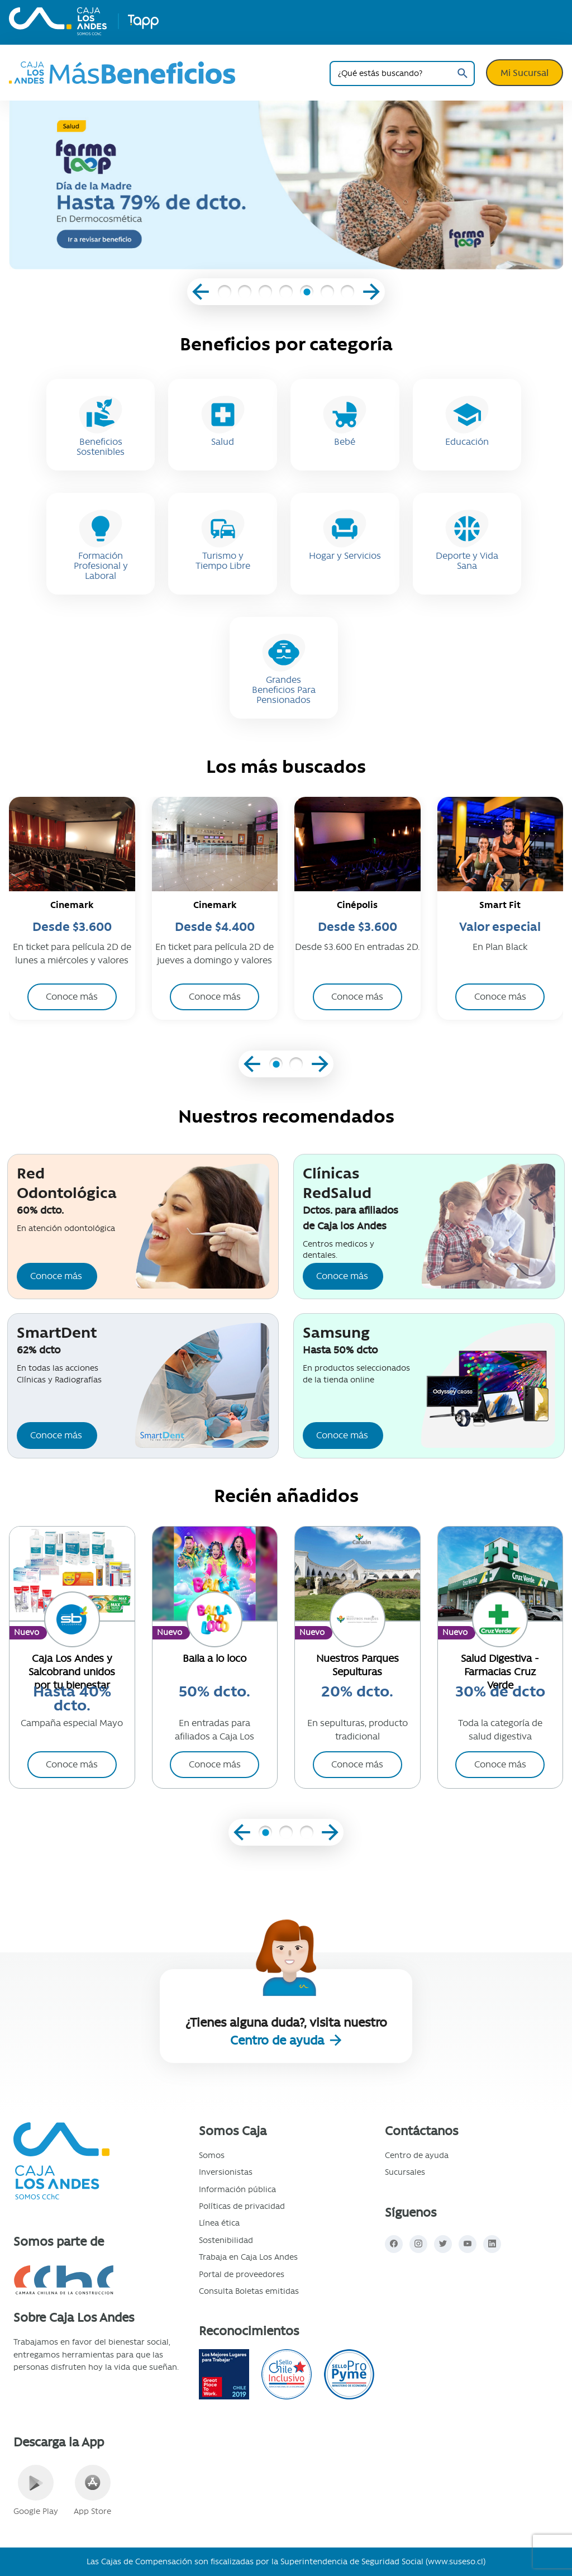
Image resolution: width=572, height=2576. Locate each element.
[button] (224, 293)
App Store (92, 2490)
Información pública (237, 2189)
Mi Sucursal (524, 72)
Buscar (462, 73)
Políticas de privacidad (242, 2206)
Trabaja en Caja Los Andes (248, 2257)
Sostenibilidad (226, 2240)
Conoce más (56, 1276)
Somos (212, 2155)
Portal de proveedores (241, 2274)
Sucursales (405, 2172)
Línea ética (219, 2223)
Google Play (35, 2490)
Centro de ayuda (278, 2040)
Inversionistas (225, 2172)
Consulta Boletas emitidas (249, 2291)
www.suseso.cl (455, 2561)
